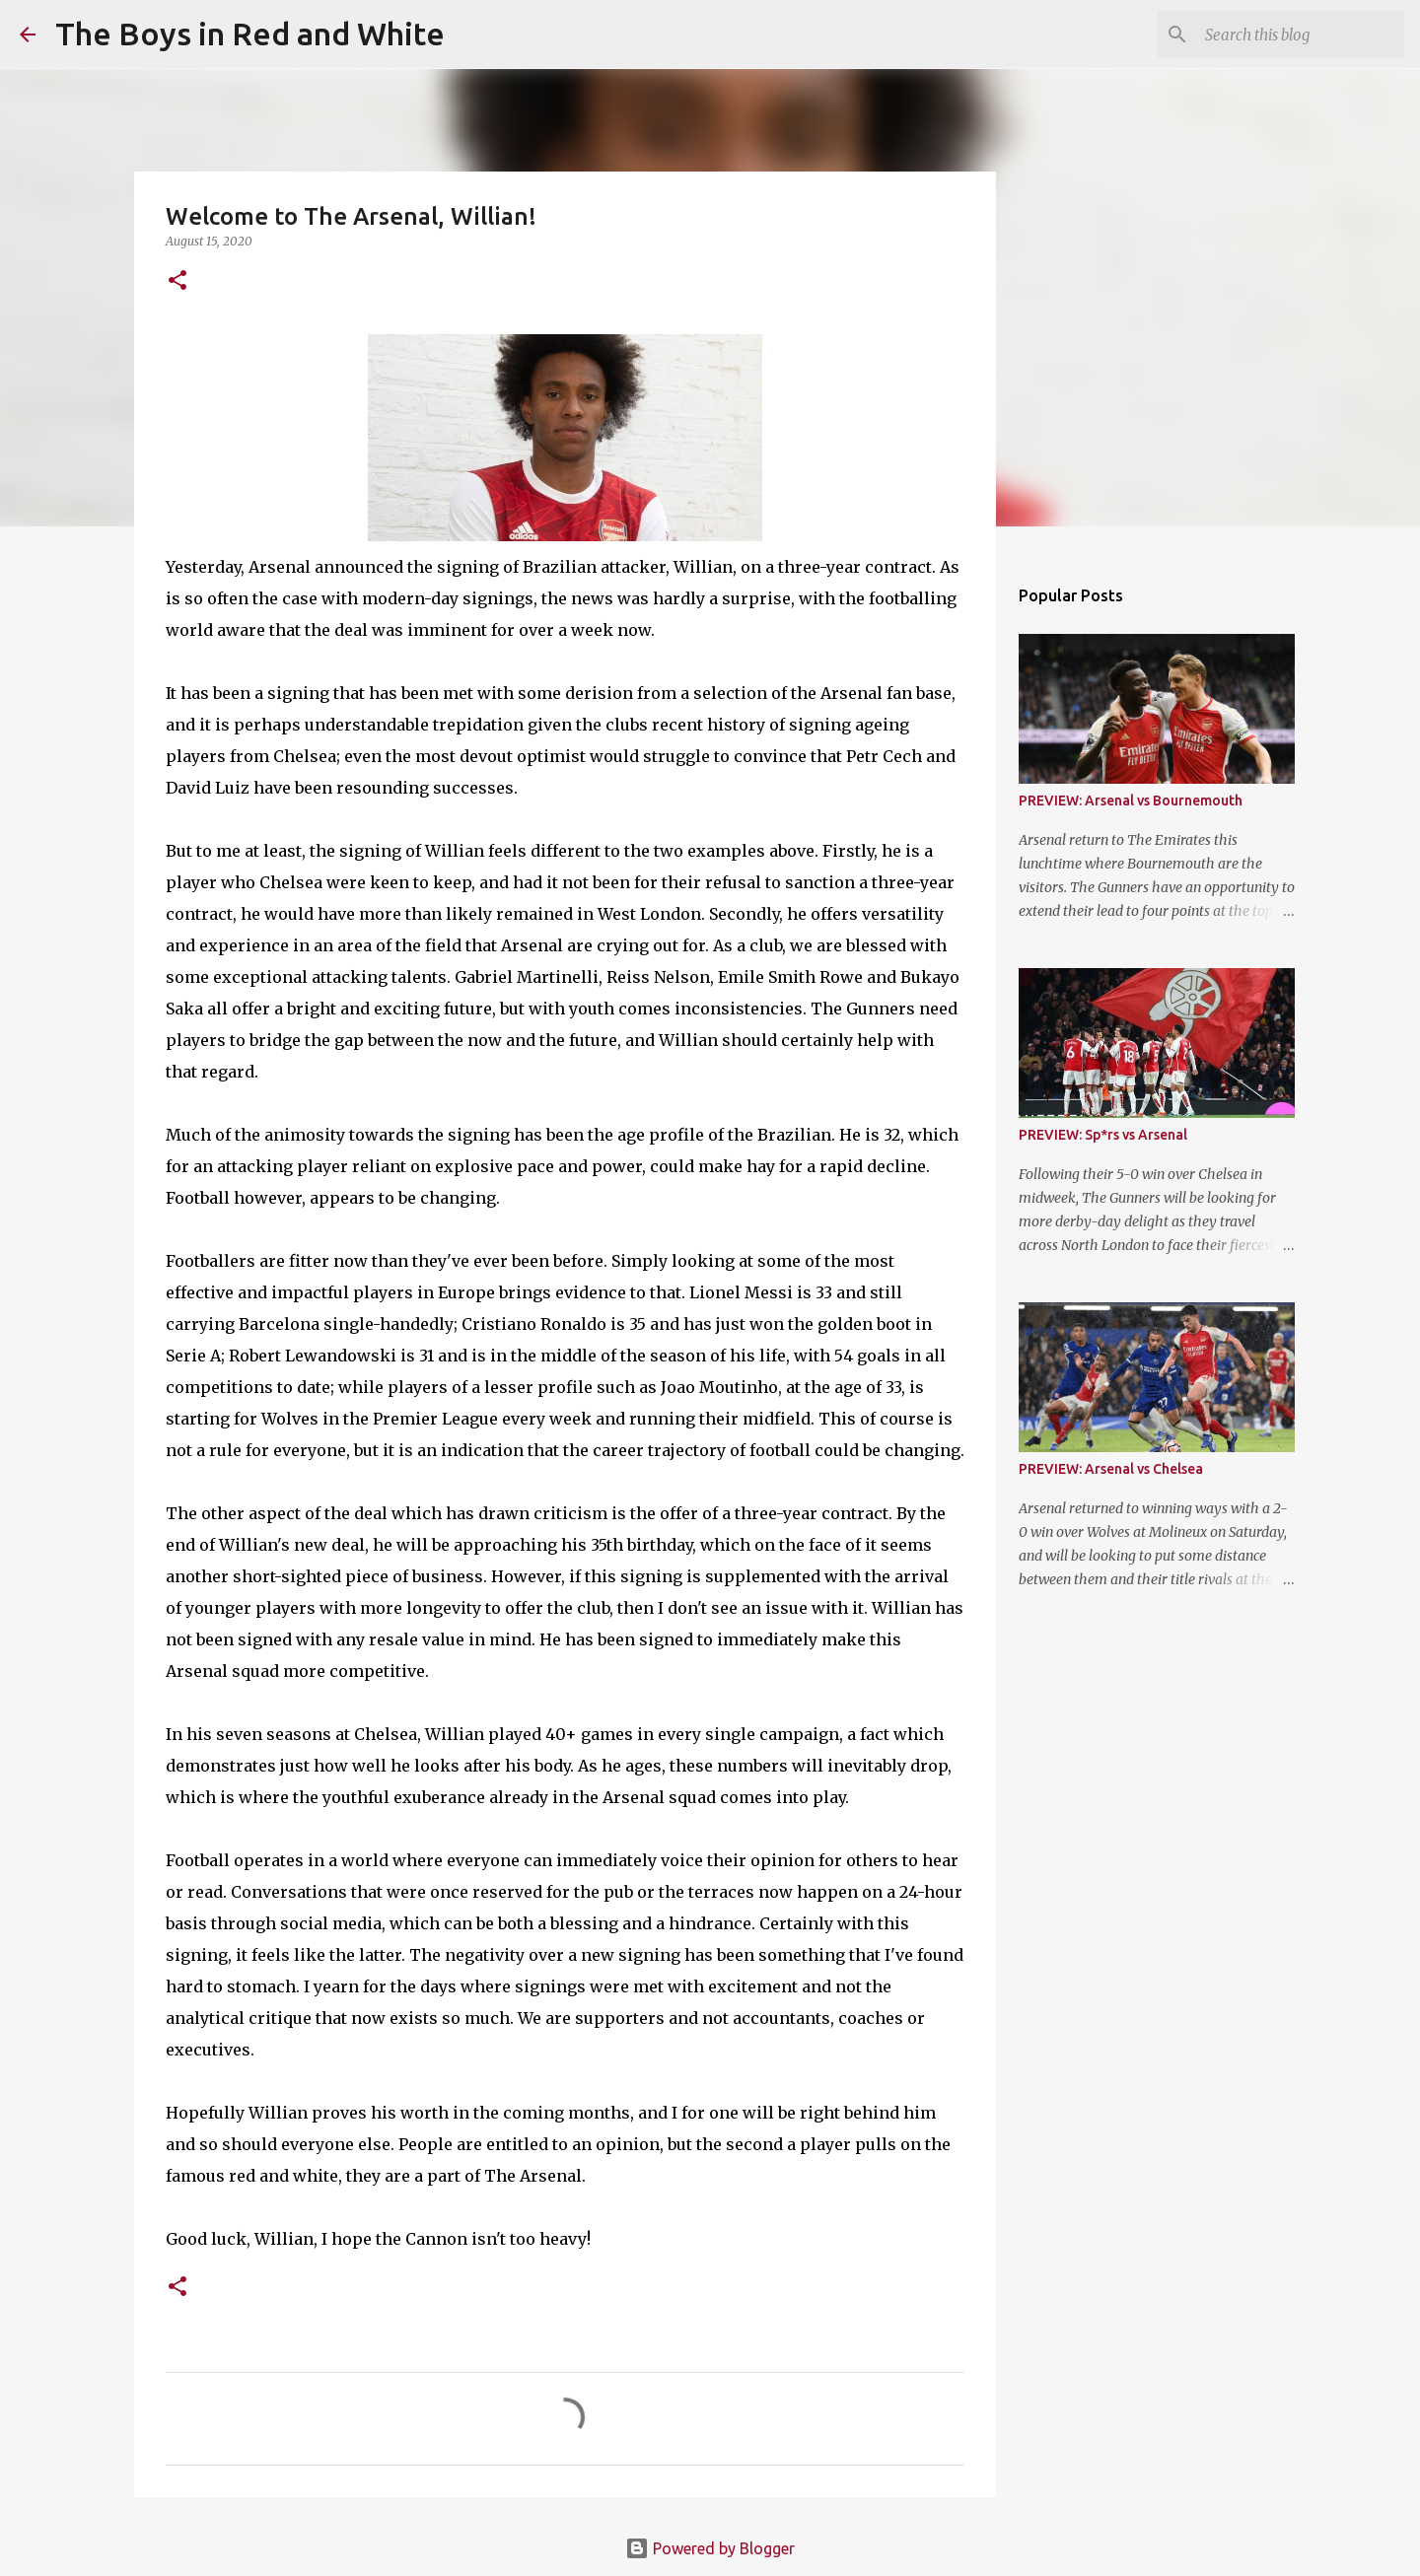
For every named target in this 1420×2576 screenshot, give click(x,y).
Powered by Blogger (710, 2548)
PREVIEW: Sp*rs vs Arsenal (1103, 1135)
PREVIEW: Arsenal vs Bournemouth (1130, 800)
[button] (177, 281)
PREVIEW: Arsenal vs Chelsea (1111, 1469)
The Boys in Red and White (250, 33)
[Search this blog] (1300, 34)
